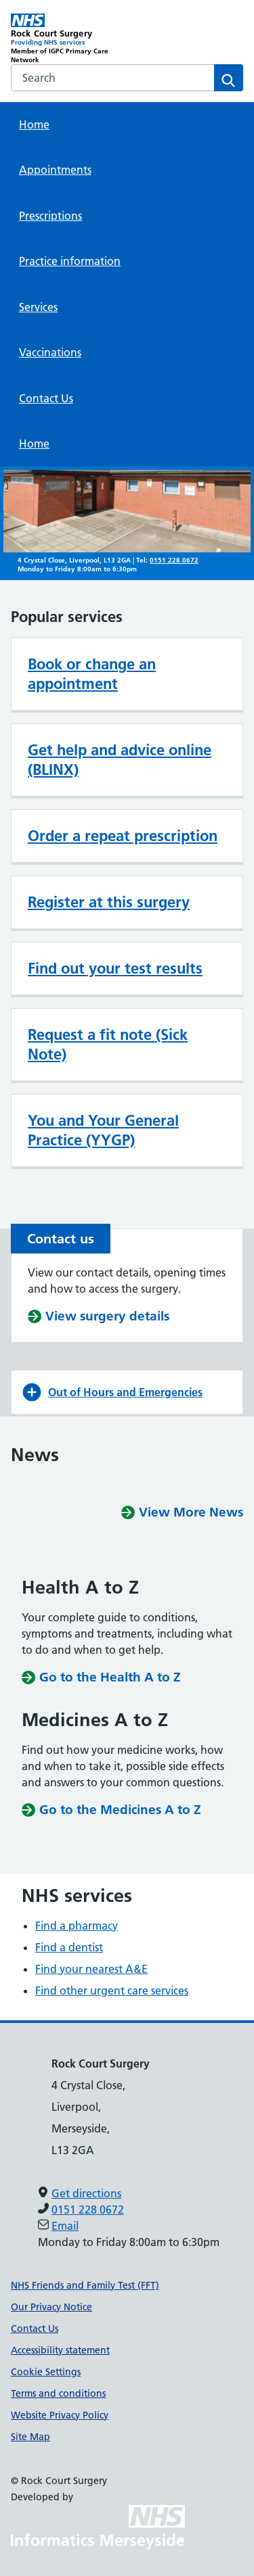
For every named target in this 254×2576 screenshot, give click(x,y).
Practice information (70, 261)
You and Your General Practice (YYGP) (103, 1130)
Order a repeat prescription (122, 835)
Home (34, 124)
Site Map (30, 2437)
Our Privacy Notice (51, 2307)
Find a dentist (69, 1947)
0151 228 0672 (174, 560)
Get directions (86, 2193)
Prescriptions (50, 215)
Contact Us (46, 398)
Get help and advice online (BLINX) (119, 759)
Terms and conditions (58, 2393)
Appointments (55, 169)
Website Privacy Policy (59, 2415)
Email (65, 2226)
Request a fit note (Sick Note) (108, 1044)
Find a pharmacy (76, 1925)
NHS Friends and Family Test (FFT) (85, 2285)
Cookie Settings (46, 2372)
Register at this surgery (109, 901)
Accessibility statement (60, 2350)
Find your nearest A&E (91, 1969)
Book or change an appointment (92, 673)
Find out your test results (115, 968)
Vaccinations (50, 352)
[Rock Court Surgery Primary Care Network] (69, 39)
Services (38, 307)
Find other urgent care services (111, 1990)
